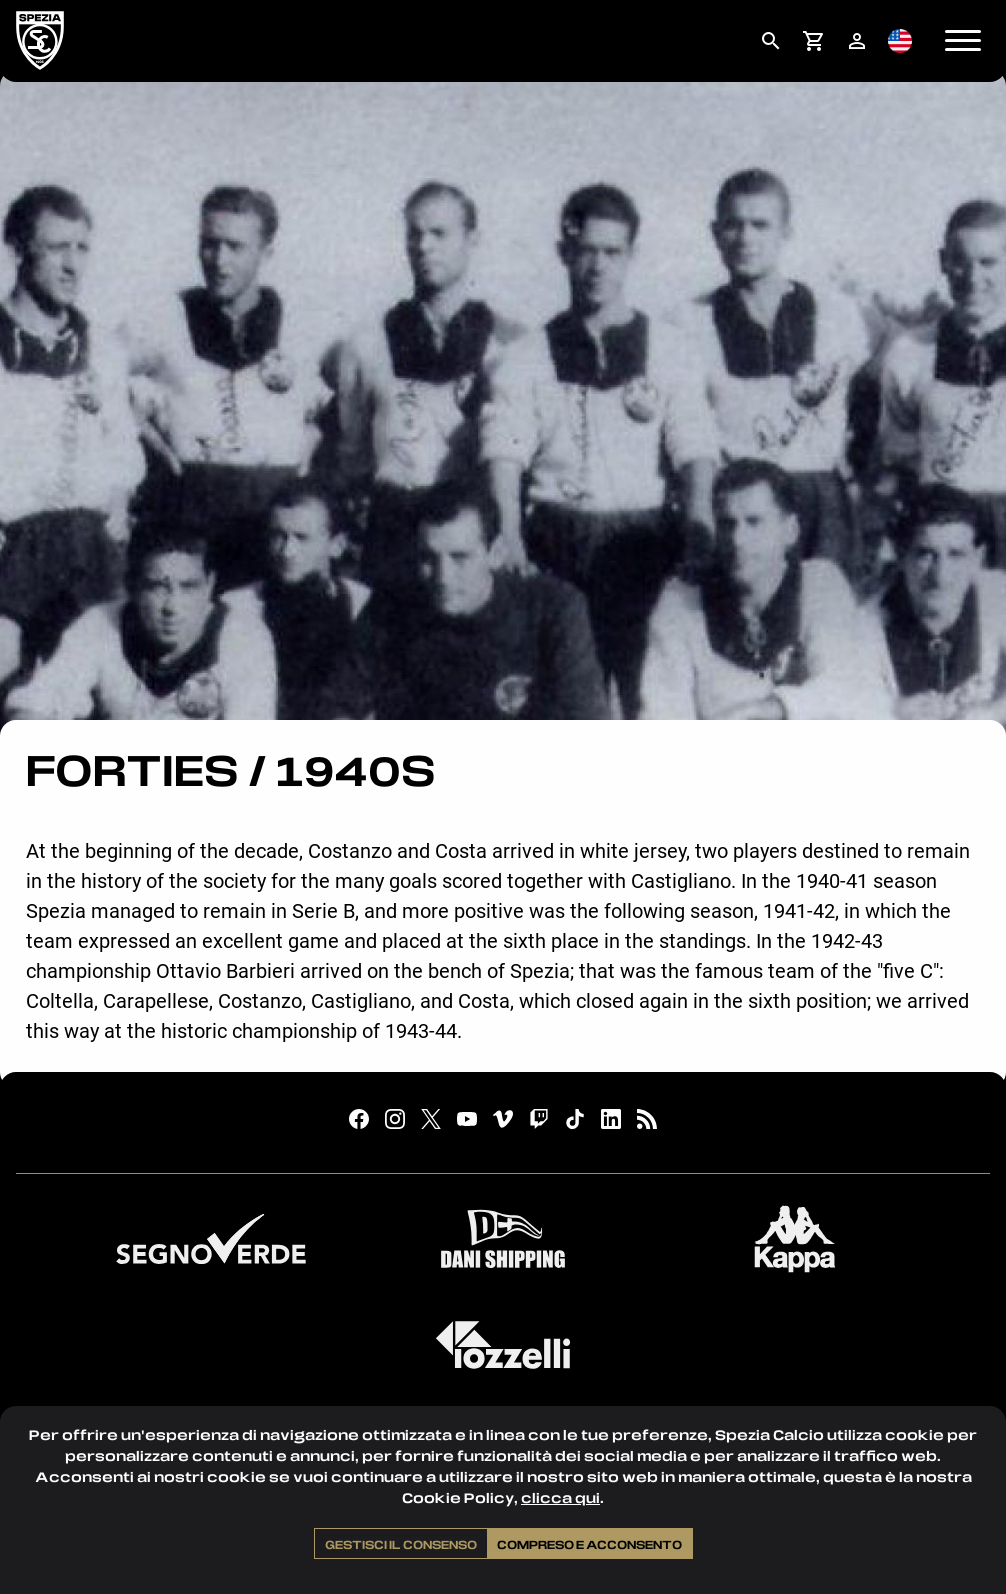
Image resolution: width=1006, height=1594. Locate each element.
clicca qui (560, 1497)
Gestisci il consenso (401, 1544)
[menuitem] (770, 41)
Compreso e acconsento (589, 1544)
